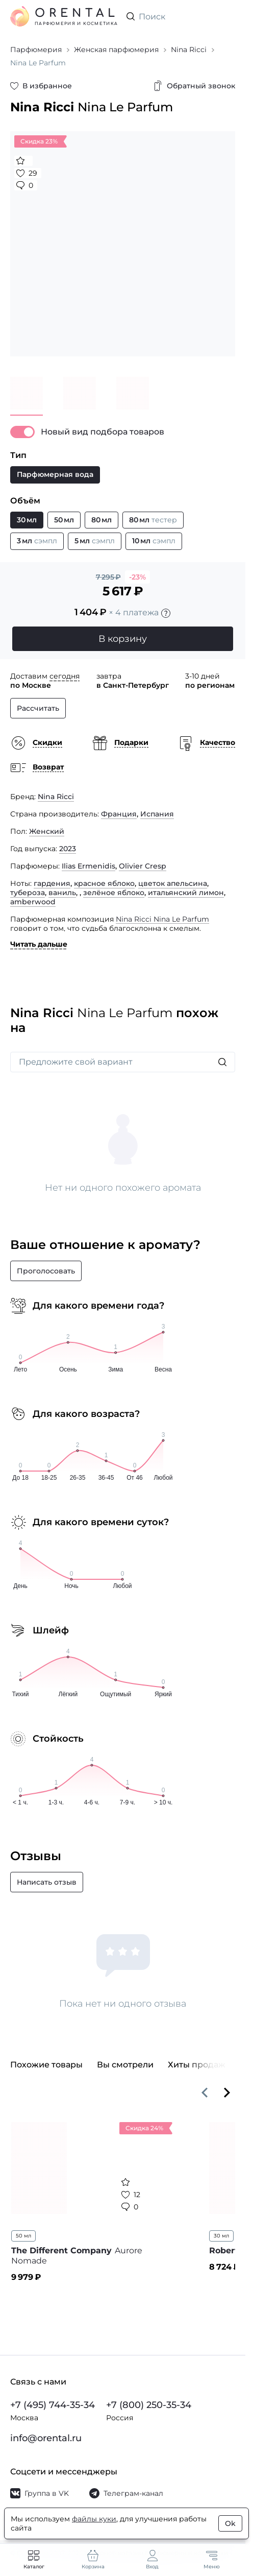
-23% (137, 577)
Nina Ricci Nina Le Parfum (162, 919)
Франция (119, 813)
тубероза (27, 892)
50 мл (23, 2235)
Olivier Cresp (142, 866)
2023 (67, 848)
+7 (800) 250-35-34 (148, 2405)
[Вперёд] (227, 2092)
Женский (46, 831)
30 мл (221, 2235)
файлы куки (94, 2518)
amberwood (33, 901)
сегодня (64, 676)
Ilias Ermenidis (88, 866)
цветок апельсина (172, 883)
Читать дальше (38, 944)
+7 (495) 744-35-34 (52, 2405)
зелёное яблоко (113, 892)
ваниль (62, 892)
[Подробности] (166, 613)
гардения (52, 883)
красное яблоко (104, 883)
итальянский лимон (186, 892)
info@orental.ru (46, 2438)
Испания (157, 813)
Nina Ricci (56, 796)
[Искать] (222, 1062)
